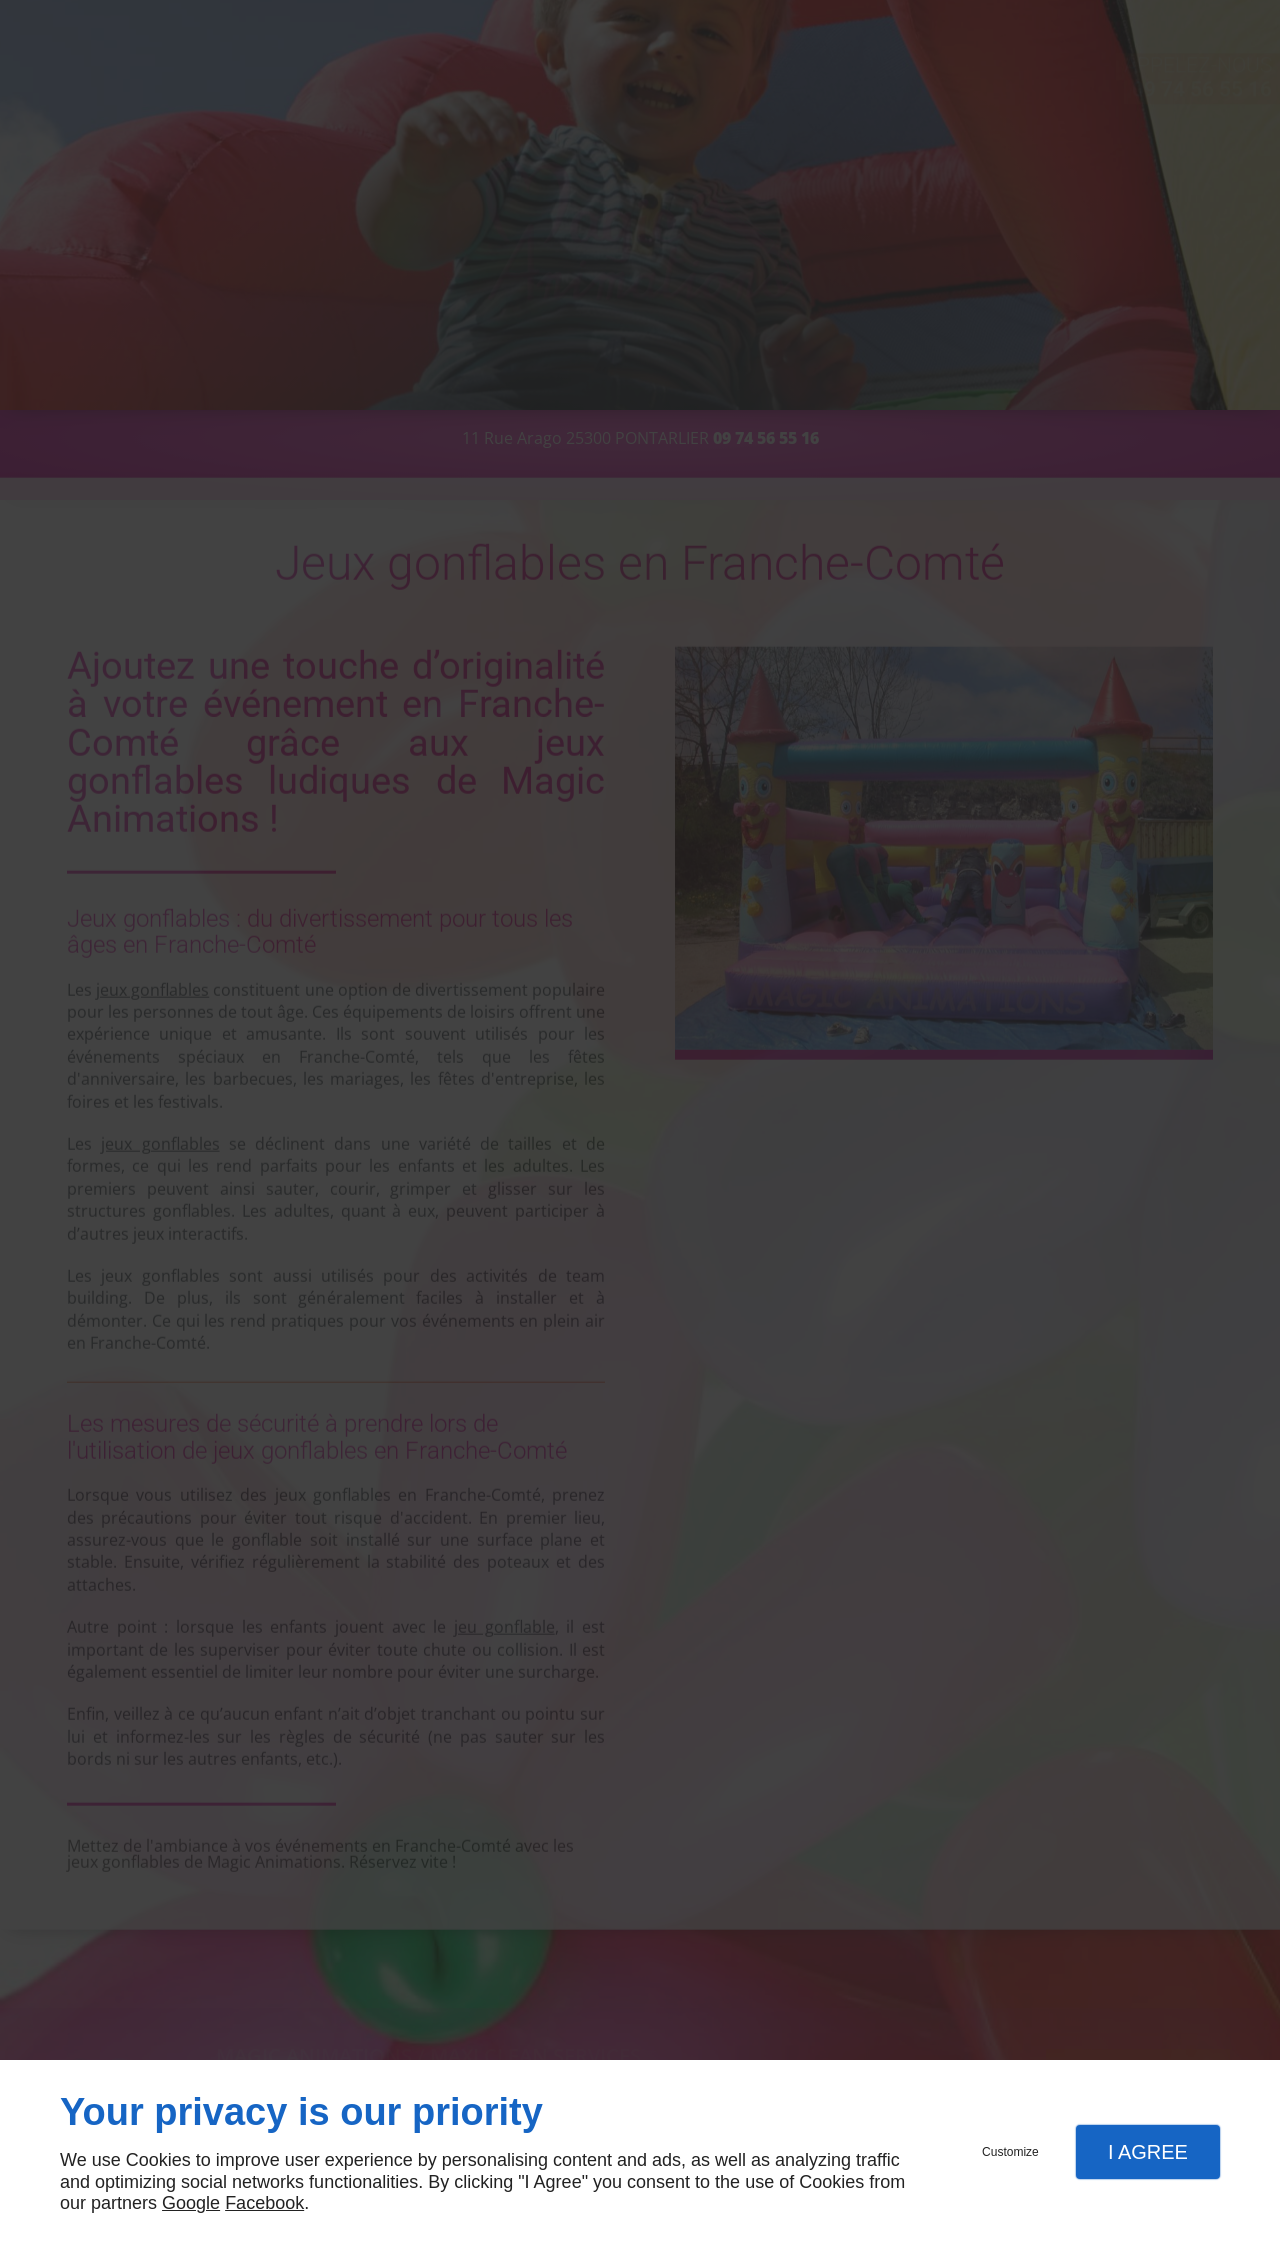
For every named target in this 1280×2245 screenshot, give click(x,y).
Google (191, 2203)
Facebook (264, 2203)
